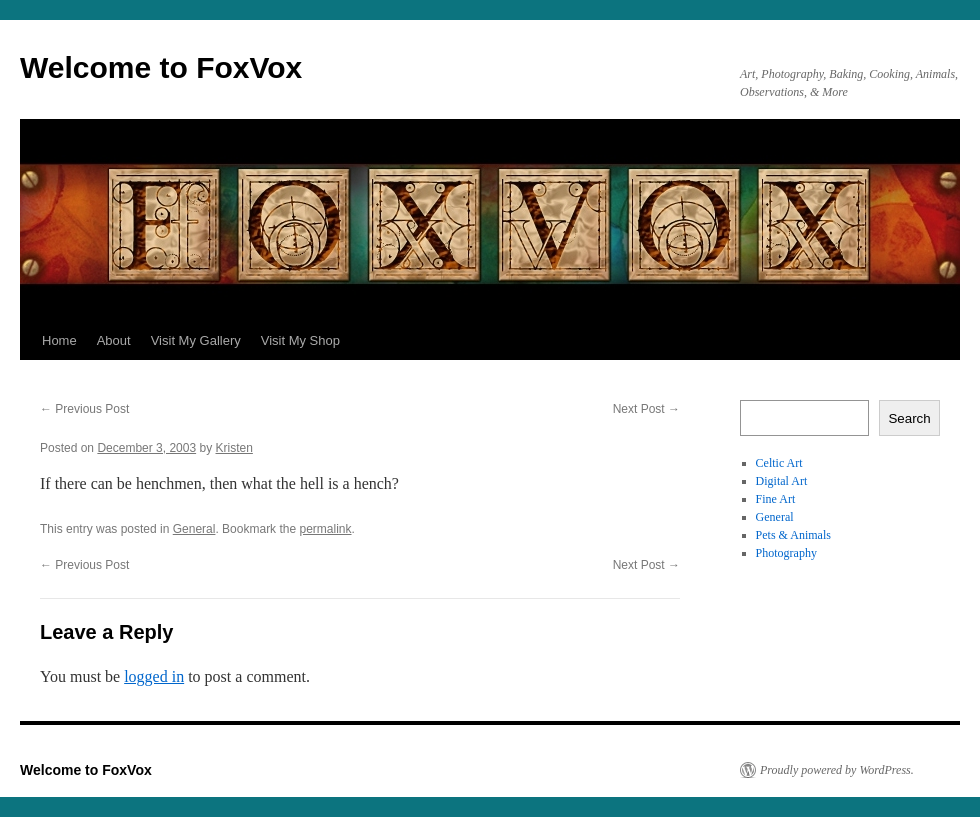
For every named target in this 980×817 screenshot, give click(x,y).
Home (59, 340)
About (114, 340)
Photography (786, 553)
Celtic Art (779, 463)
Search (909, 418)
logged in (154, 676)
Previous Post (84, 409)
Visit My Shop (300, 340)
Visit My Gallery (196, 340)
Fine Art (776, 499)
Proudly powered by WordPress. (837, 770)
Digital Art (782, 481)
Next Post (646, 409)
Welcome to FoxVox (161, 67)
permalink (325, 529)
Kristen (234, 448)
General (194, 529)
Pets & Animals (793, 535)
